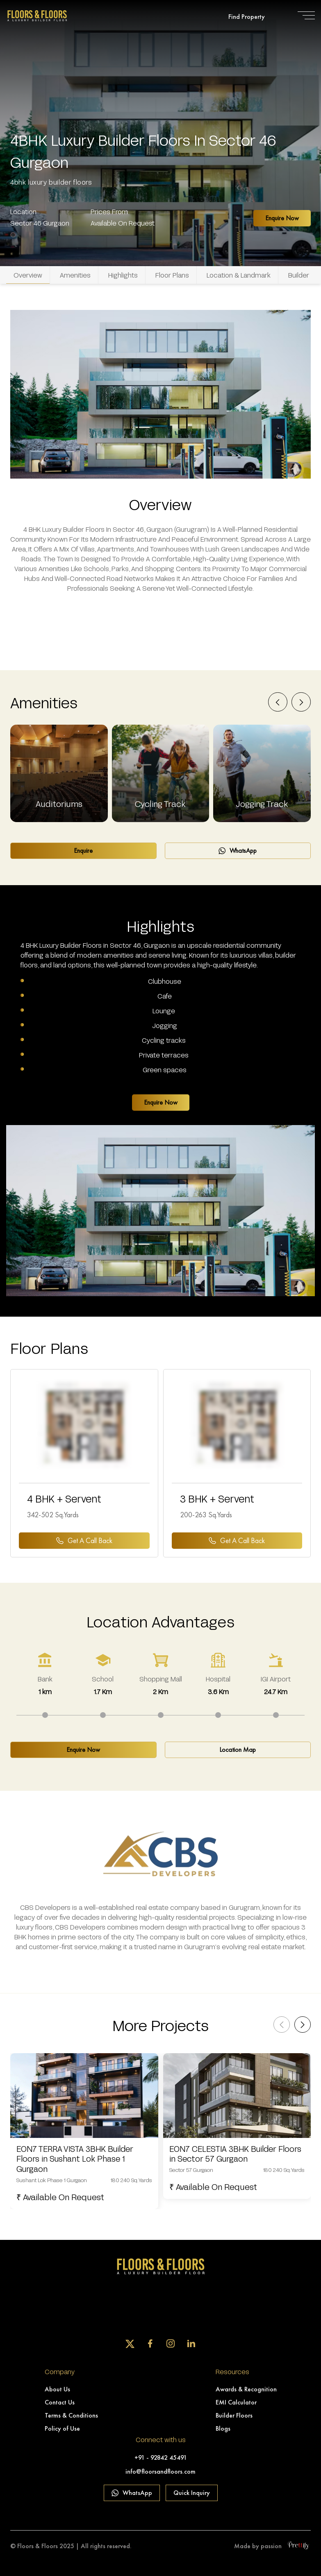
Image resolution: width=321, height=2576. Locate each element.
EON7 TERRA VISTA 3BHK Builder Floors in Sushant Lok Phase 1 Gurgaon (74, 2159)
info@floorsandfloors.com (160, 2471)
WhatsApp (238, 850)
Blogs (223, 2428)
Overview (28, 275)
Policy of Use (62, 2428)
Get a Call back (84, 1540)
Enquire (83, 850)
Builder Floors (234, 2415)
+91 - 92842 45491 (160, 2457)
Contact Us (60, 2402)
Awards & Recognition (246, 2389)
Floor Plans (172, 275)
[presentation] (277, 702)
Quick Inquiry (191, 2492)
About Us (57, 2389)
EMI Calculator (236, 2402)
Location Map (237, 1749)
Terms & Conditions (71, 2415)
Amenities (75, 275)
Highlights (123, 275)
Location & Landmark (239, 275)
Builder (298, 275)
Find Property (246, 17)
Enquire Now (282, 218)
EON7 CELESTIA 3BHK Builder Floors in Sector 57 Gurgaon (235, 2154)
